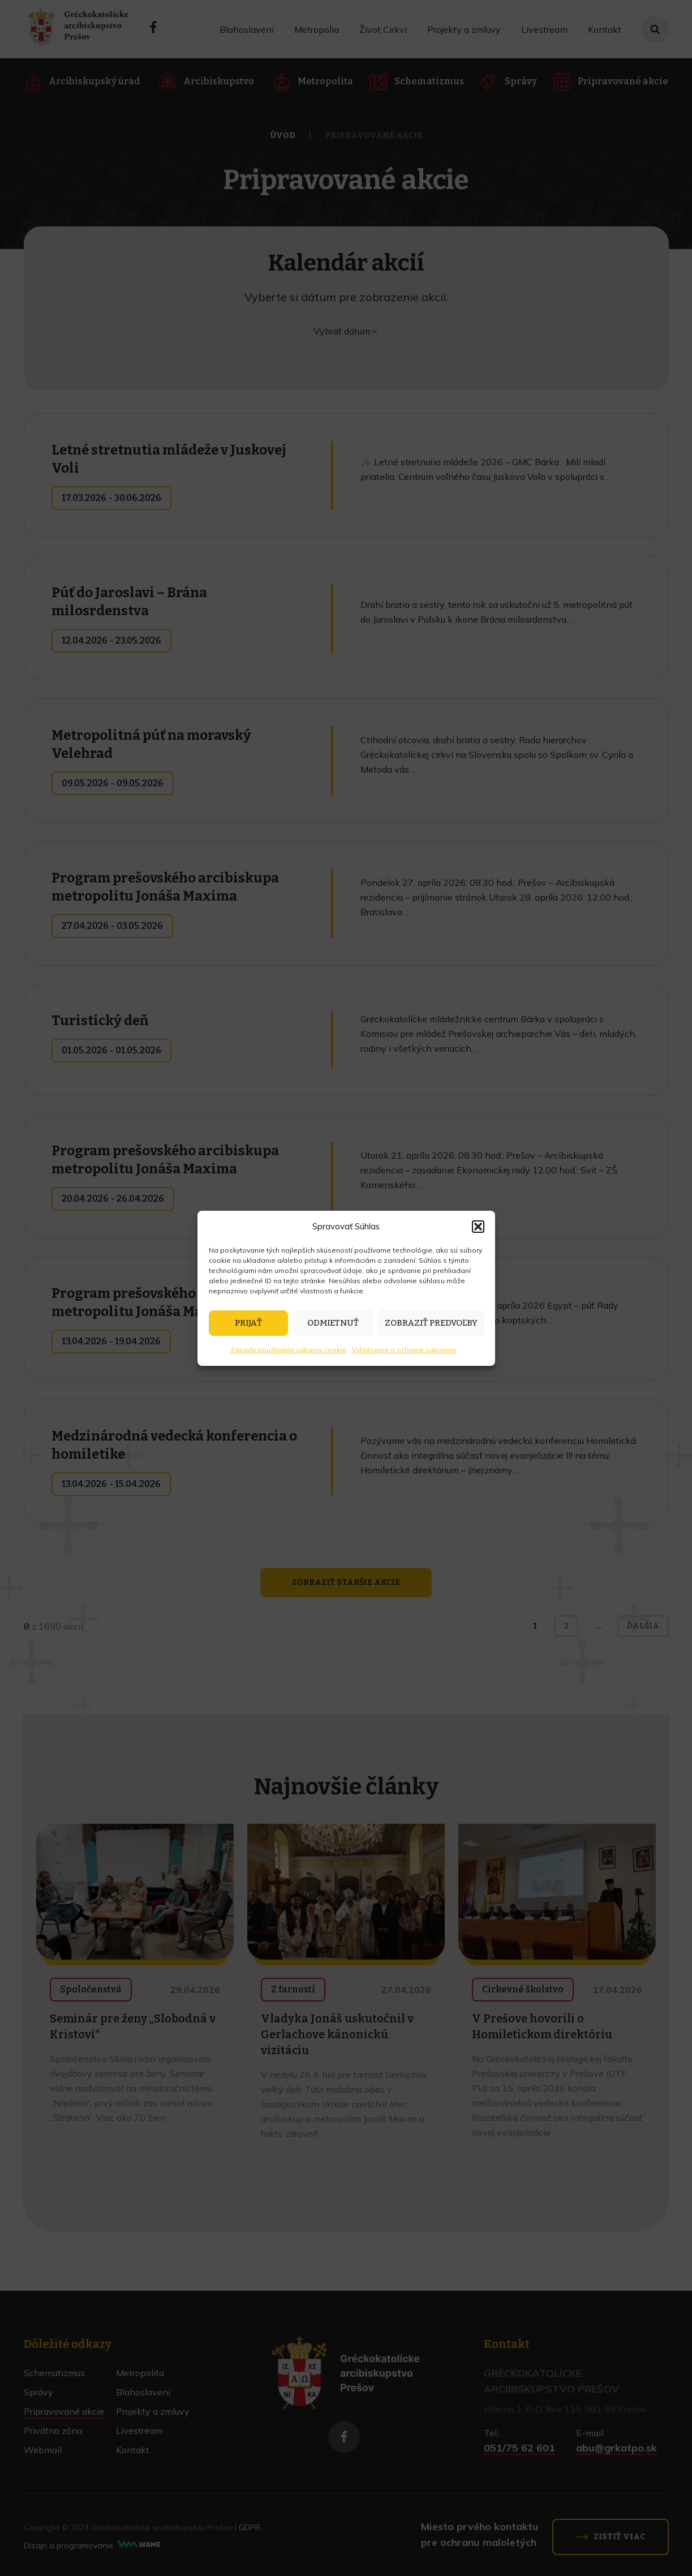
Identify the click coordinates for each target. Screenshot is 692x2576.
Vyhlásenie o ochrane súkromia (404, 1349)
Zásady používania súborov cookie (288, 1349)
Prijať (248, 1323)
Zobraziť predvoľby (431, 1323)
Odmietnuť (333, 1323)
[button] (478, 1226)
